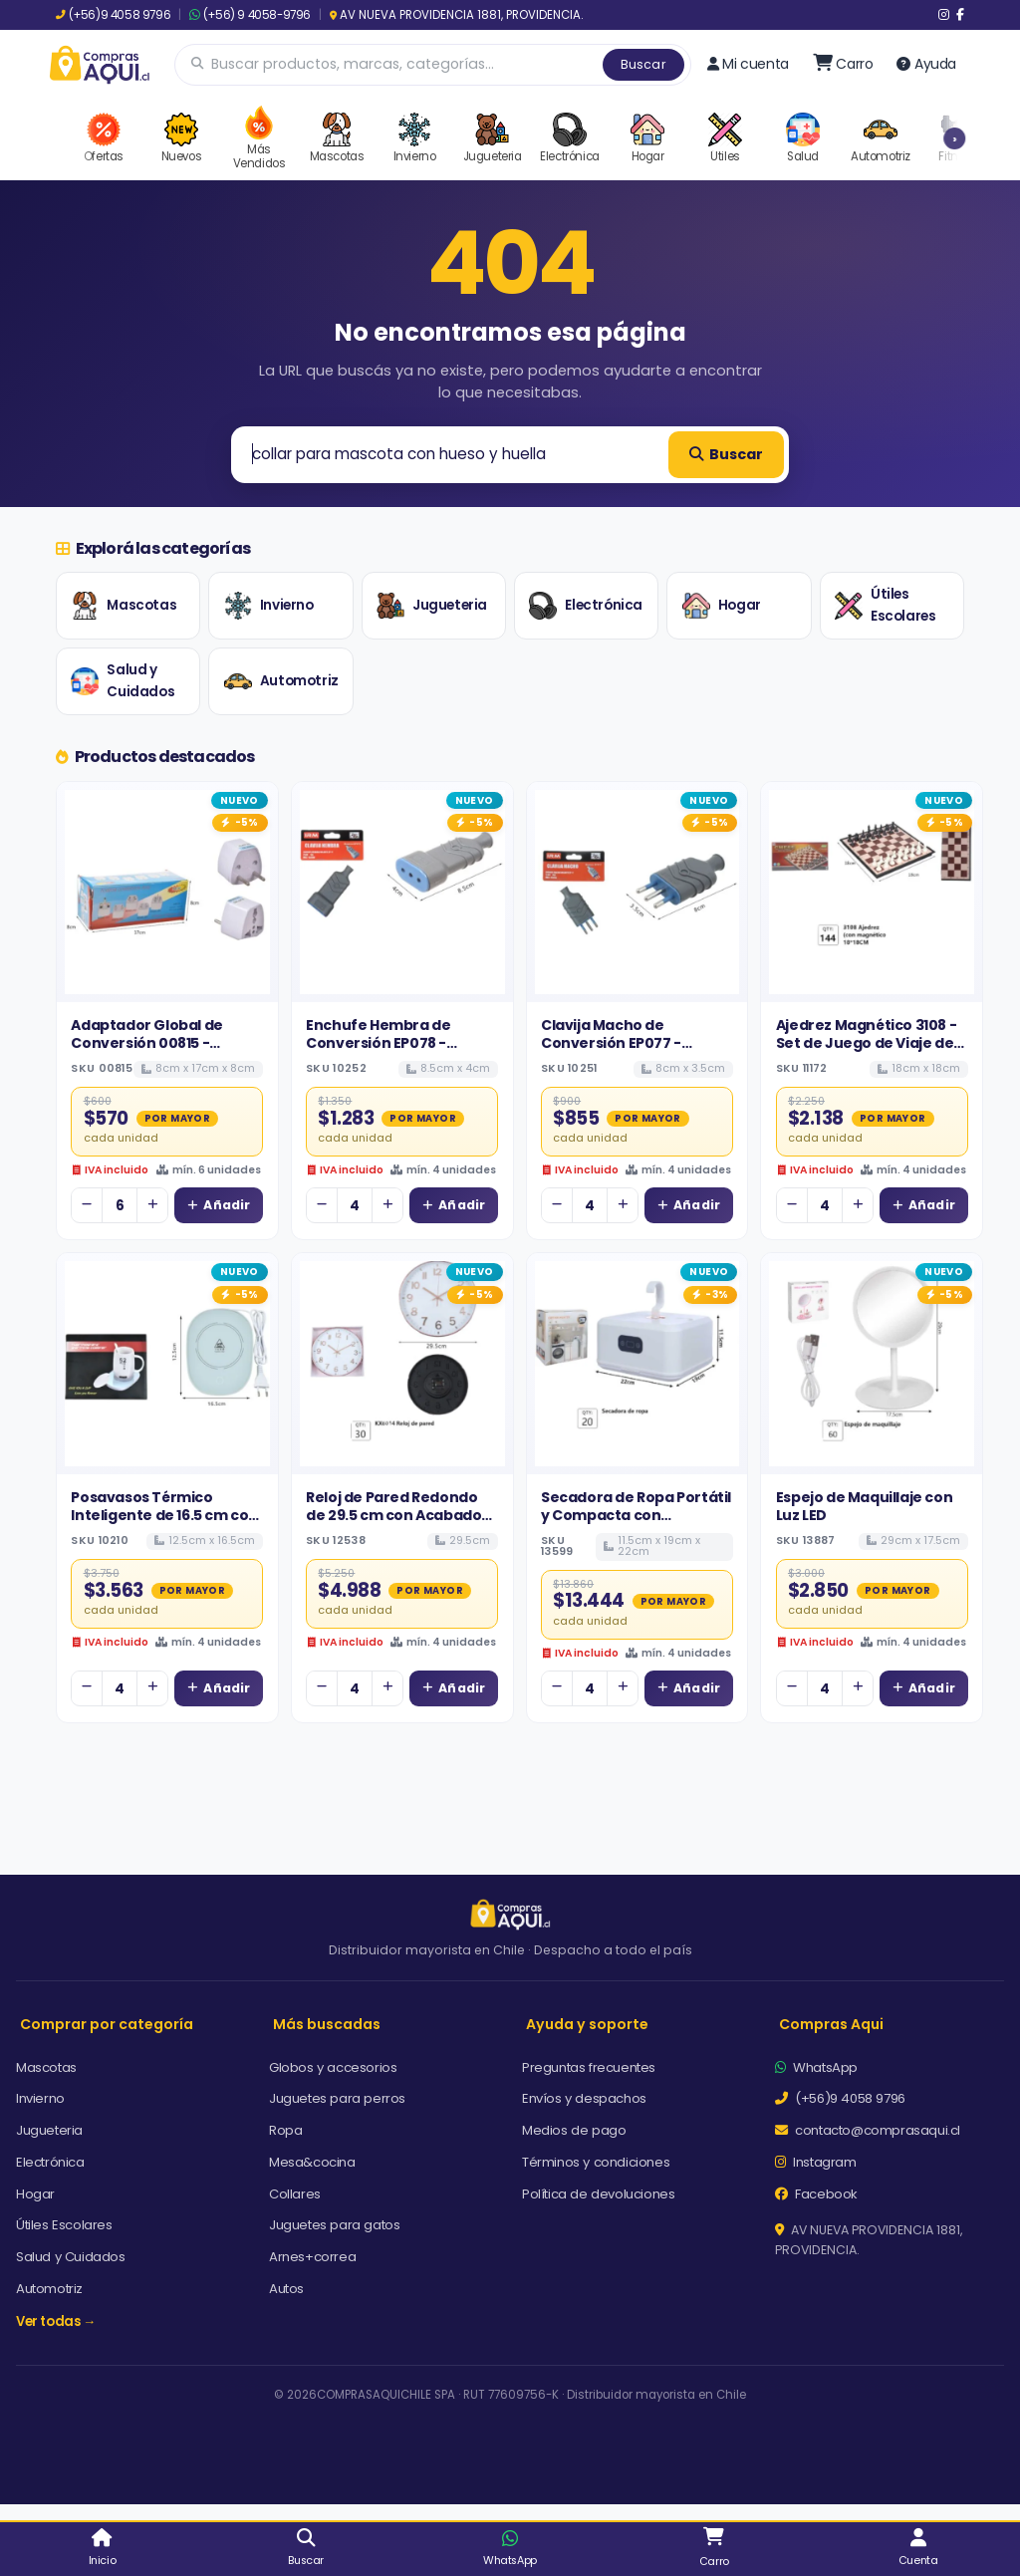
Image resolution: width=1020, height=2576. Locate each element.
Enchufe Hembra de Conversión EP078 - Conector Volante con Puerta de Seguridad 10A (394, 1052)
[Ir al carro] (843, 64)
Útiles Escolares (885, 605)
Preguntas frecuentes (588, 2067)
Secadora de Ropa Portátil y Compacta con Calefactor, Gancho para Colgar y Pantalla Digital (636, 1524)
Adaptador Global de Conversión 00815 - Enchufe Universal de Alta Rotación (163, 1052)
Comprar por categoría (106, 2024)
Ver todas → (56, 2321)
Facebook (816, 2194)
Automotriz (281, 681)
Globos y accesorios (332, 2067)
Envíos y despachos (584, 2098)
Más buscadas (327, 2024)
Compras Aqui (831, 2024)
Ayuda (926, 64)
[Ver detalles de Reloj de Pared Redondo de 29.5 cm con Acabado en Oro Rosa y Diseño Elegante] (402, 1363)
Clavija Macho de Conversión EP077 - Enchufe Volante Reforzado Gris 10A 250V (628, 1052)
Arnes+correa (312, 2256)
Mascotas (123, 606)
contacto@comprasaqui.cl (867, 2130)
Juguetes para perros (337, 2098)
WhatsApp (816, 2067)
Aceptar (706, 2482)
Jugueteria (432, 606)
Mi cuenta (748, 64)
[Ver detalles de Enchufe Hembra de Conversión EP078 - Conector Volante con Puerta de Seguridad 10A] (402, 892)
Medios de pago (574, 2130)
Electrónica (585, 606)
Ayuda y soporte (587, 2024)
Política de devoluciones (598, 2194)
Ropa (285, 2130)
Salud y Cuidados (122, 680)
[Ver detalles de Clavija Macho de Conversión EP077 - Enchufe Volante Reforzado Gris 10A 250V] (637, 892)
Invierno (269, 606)
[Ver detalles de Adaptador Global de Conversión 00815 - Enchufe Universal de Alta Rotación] (167, 892)
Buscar (643, 64)
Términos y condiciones (595, 2162)
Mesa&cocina (312, 2162)
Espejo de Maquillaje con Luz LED (864, 1506)
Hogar (721, 606)
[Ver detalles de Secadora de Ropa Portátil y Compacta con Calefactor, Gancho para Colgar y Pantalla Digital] (637, 1363)
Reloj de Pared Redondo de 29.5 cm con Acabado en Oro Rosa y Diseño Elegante (393, 1524)
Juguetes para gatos (334, 2224)
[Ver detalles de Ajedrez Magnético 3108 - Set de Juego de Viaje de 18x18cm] (871, 892)
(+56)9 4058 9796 (113, 15)
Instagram (816, 2162)
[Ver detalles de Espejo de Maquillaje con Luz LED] (871, 1363)
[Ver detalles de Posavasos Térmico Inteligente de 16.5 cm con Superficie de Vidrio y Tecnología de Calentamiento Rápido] (167, 1363)
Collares (295, 2194)
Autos (286, 2288)
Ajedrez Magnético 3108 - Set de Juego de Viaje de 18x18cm (866, 1043)
